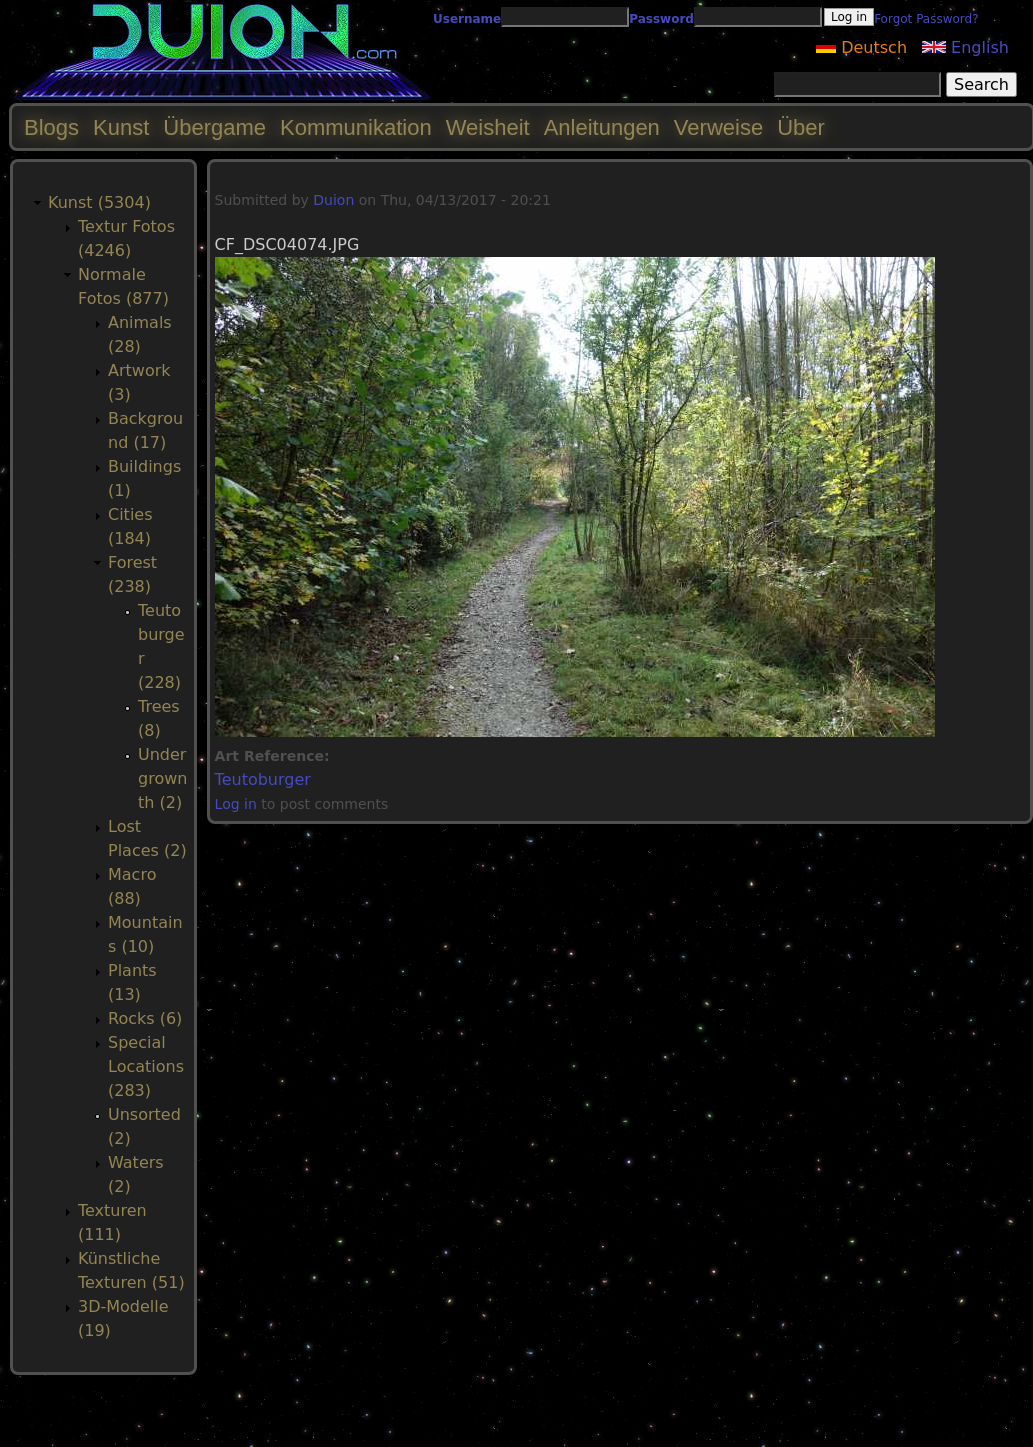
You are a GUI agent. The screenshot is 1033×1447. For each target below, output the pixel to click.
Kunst (121, 127)
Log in (236, 804)
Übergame (214, 127)
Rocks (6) (145, 1018)
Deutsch (861, 47)
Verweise (718, 127)
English (965, 47)
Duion (333, 200)
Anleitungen (602, 127)
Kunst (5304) (99, 202)
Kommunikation (356, 127)
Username (467, 19)
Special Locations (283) (146, 1066)
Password (661, 19)
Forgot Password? (926, 19)
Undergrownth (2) (162, 778)
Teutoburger (263, 779)
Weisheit (488, 127)
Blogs (51, 127)
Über (801, 127)
